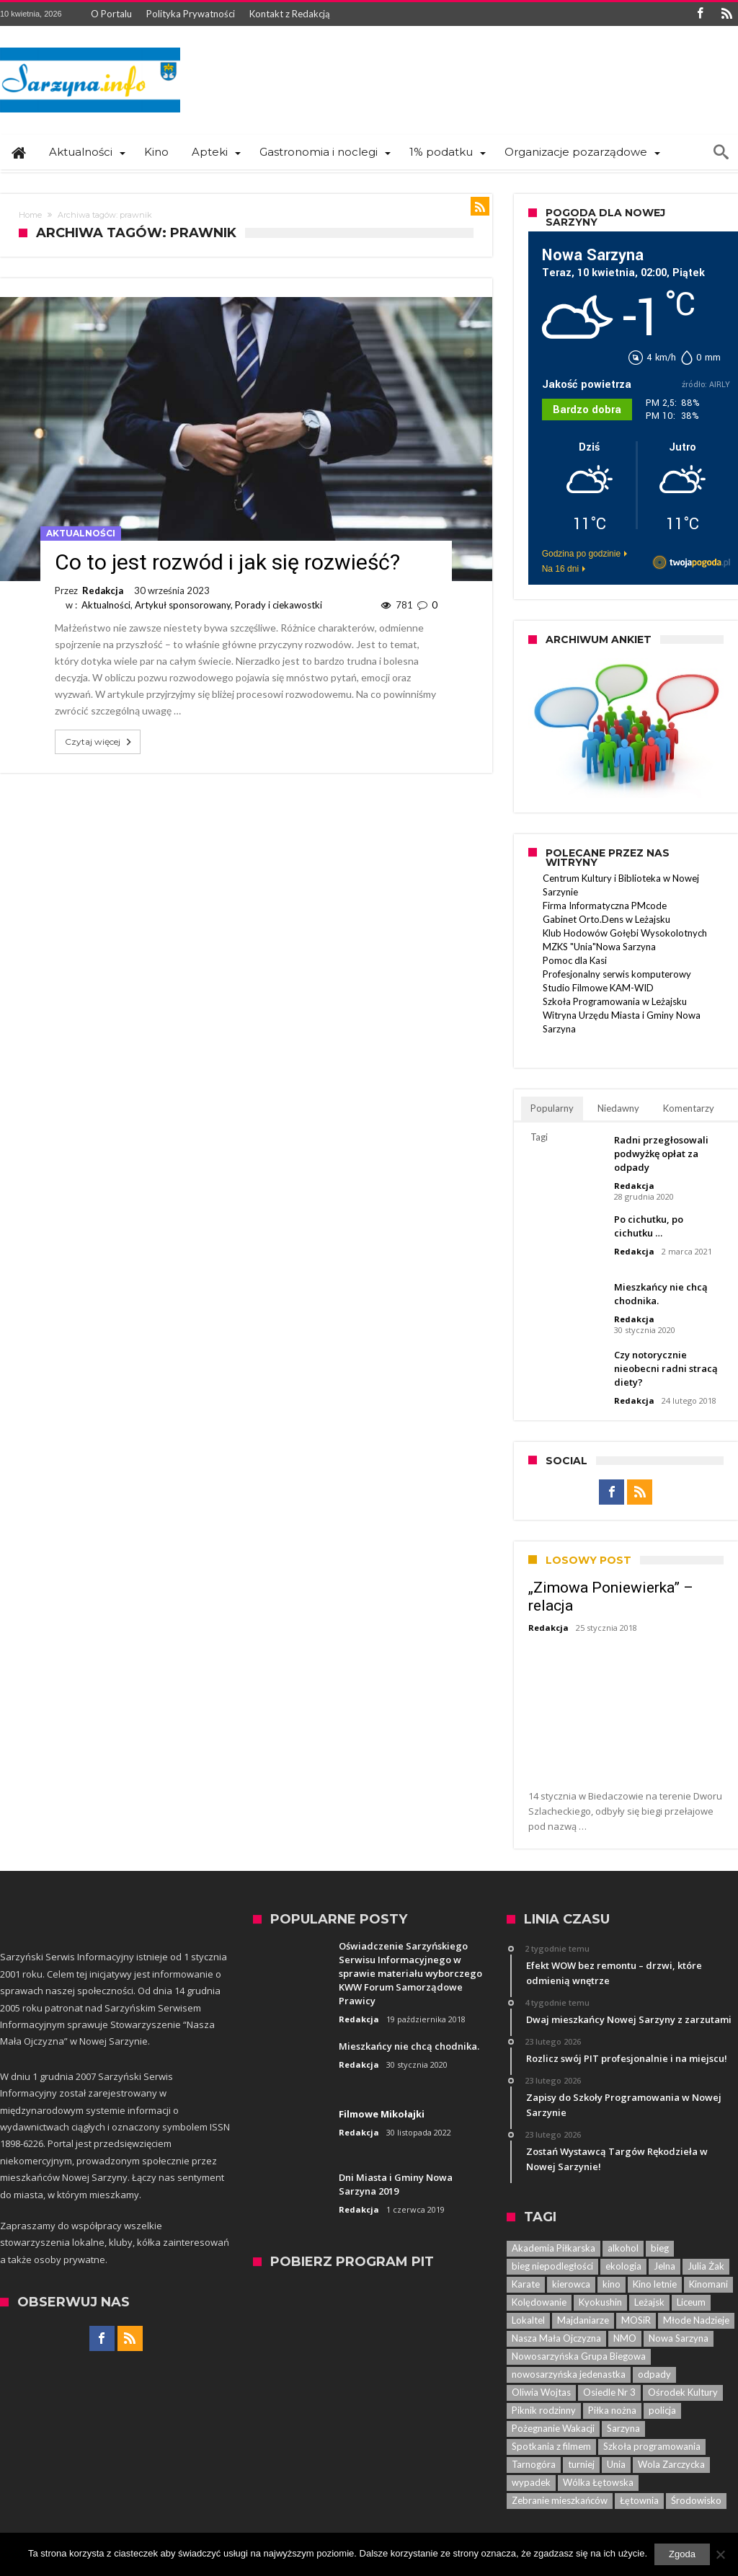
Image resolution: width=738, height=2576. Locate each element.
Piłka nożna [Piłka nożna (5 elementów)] (612, 2410)
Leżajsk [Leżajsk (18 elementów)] (649, 2302)
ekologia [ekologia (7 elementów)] (623, 2266)
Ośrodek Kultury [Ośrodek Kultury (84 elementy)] (683, 2392)
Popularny (552, 1108)
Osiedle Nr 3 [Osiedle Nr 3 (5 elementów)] (609, 2392)
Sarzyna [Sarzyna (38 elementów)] (623, 2428)
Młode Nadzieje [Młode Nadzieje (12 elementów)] (696, 2320)
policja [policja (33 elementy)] (662, 2410)
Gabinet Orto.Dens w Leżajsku (606, 919)
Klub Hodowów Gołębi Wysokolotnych (625, 933)
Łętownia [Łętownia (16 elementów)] (639, 2500)
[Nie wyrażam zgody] (720, 2554)
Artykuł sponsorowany (183, 605)
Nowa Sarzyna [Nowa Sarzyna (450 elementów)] (678, 2338)
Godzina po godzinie (581, 554)
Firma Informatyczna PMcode (605, 905)
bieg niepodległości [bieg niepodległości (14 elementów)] (552, 2266)
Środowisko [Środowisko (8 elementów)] (696, 2500)
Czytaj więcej (99, 741)
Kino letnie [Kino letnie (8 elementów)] (655, 2284)
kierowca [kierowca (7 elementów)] (571, 2284)
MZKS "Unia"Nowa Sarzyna (599, 946)
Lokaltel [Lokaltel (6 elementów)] (528, 2320)
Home (30, 215)
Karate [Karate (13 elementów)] (526, 2284)
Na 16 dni (560, 569)
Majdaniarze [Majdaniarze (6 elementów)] (583, 2320)
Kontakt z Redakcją (289, 13)
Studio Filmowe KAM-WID (598, 987)
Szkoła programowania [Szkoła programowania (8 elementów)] (652, 2446)
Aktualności (80, 533)
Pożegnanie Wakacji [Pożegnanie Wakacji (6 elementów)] (553, 2428)
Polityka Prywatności (190, 13)
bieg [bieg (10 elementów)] (660, 2248)
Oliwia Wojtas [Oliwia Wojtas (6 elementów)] (541, 2392)
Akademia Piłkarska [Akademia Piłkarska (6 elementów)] (553, 2248)
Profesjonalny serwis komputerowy (617, 974)
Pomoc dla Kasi (575, 960)
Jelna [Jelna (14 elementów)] (664, 2266)
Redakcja (102, 590)
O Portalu (111, 13)
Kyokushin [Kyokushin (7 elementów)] (600, 2302)
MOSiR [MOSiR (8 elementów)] (636, 2320)
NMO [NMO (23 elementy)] (624, 2338)
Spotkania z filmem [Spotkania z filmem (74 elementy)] (551, 2446)
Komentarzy (688, 1108)
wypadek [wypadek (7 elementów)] (531, 2482)
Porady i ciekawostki (278, 605)
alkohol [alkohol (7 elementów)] (623, 2248)
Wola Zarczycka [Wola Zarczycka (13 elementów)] (671, 2464)
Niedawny (618, 1108)
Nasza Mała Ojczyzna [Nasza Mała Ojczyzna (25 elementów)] (556, 2338)
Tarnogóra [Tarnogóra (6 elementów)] (534, 2464)
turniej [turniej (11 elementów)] (581, 2464)
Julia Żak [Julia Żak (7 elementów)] (706, 2266)
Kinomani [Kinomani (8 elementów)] (708, 2284)
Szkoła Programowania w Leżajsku (615, 1001)
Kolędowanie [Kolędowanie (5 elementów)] (539, 2302)
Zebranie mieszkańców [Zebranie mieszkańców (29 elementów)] (560, 2500)
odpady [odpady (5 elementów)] (654, 2374)
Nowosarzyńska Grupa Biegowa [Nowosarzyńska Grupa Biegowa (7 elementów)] (579, 2356)
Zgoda (682, 2554)
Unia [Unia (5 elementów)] (616, 2464)
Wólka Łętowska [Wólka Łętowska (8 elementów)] (598, 2482)
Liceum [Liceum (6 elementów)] (691, 2302)
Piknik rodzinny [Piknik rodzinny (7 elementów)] (544, 2410)
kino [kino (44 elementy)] (612, 2284)
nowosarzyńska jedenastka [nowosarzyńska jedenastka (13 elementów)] (569, 2374)
